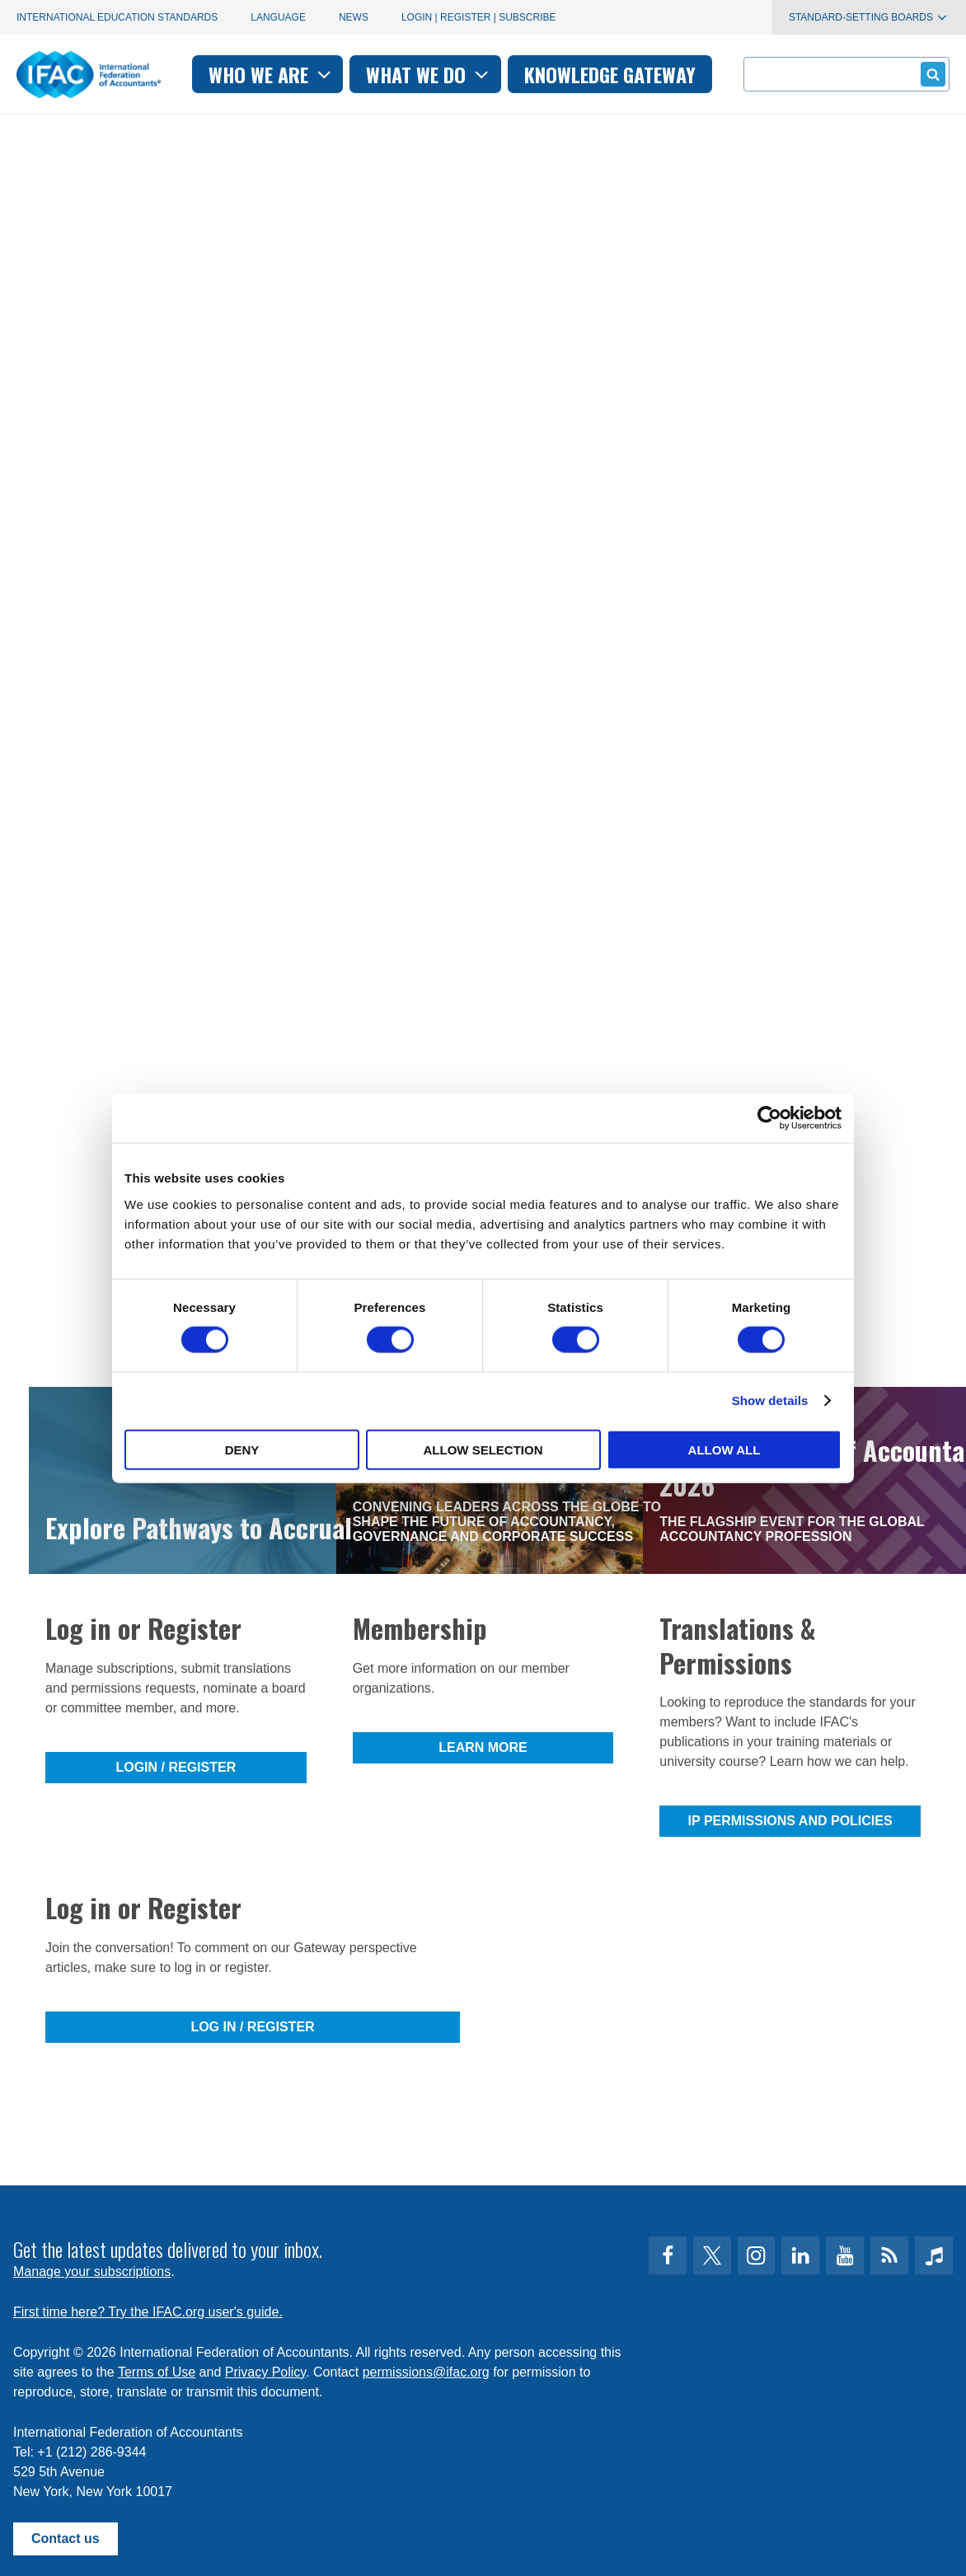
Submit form (930, 74)
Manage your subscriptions (92, 2272)
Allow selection (483, 1449)
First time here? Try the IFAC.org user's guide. (148, 2312)
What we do (429, 74)
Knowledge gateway (610, 74)
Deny (242, 1449)
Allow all (724, 1449)
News (353, 17)
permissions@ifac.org (426, 2372)
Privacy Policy (265, 2372)
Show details (770, 1400)
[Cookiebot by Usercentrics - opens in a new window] (769, 1118)
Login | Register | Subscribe (478, 17)
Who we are (272, 74)
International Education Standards (117, 17)
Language (278, 17)
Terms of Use (156, 2372)
